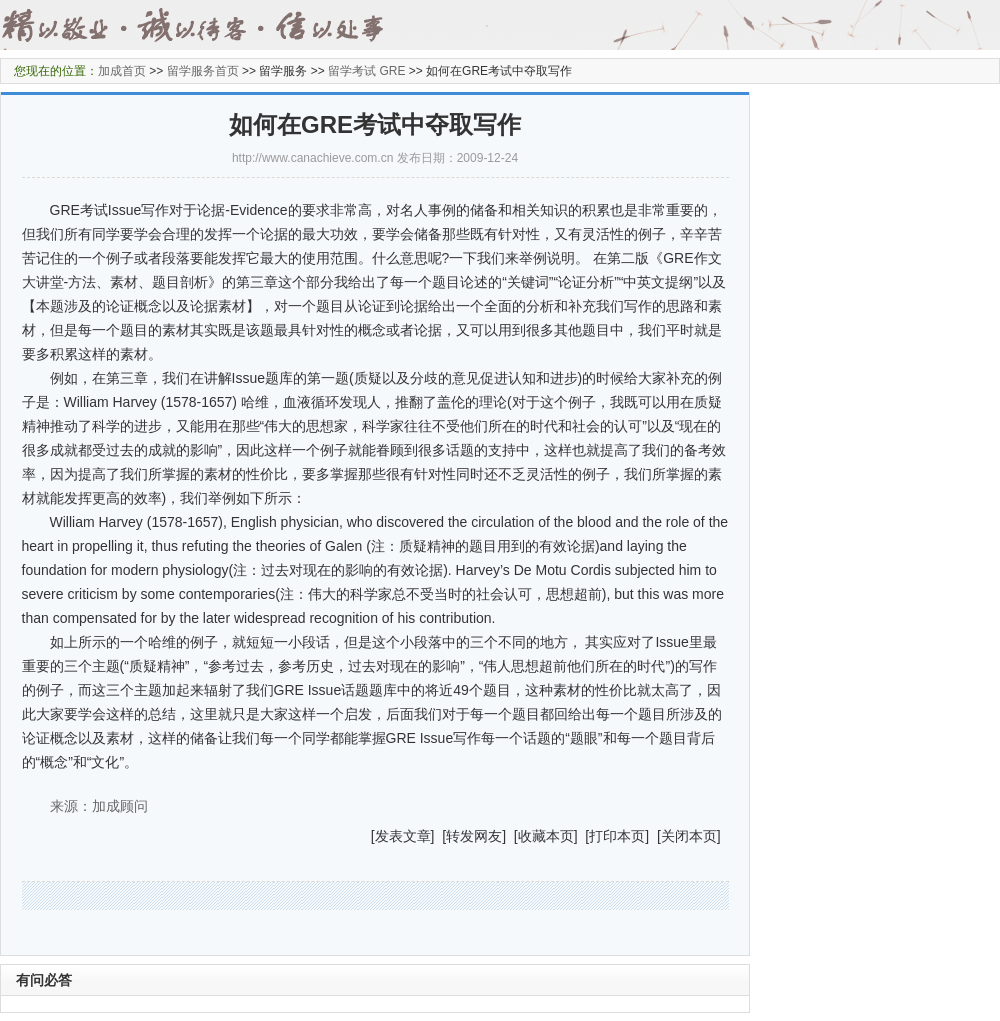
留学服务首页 (203, 71)
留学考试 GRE (366, 71)
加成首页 (122, 71)
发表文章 (403, 836)
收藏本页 (546, 836)
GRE (65, 210)
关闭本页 (689, 836)
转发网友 (474, 836)
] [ (439, 836)
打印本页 (617, 836)
